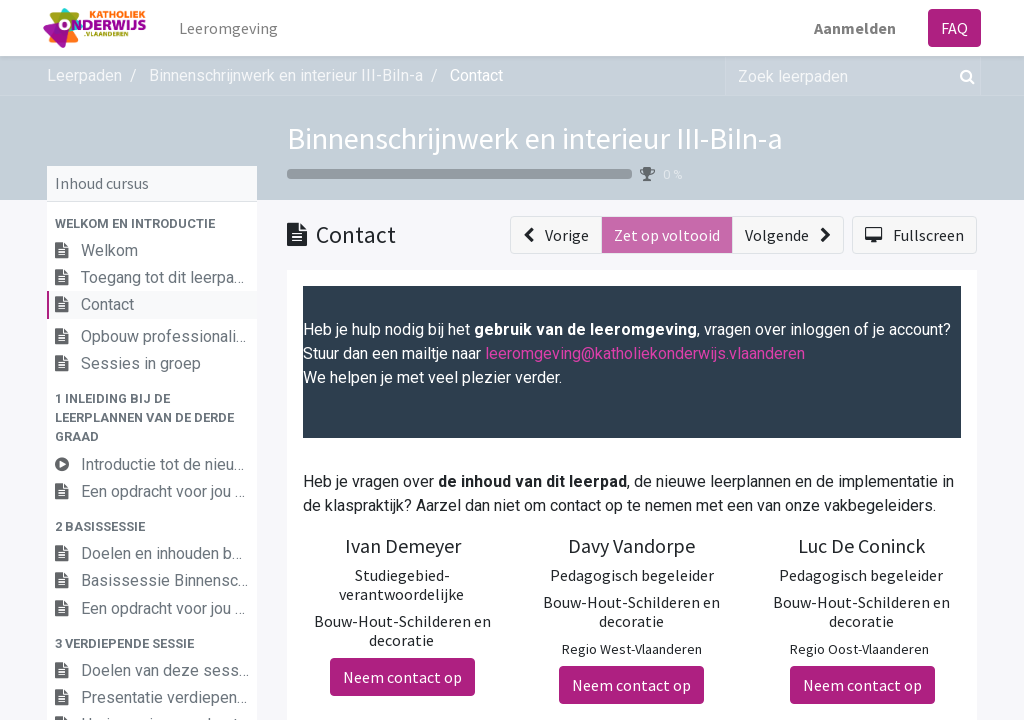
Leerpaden (84, 75)
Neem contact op (402, 677)
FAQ (950, 28)
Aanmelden (851, 28)
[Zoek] (963, 76)
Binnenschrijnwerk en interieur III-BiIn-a (535, 138)
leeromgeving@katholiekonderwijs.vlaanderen (645, 353)
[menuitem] (233, 28)
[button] (152, 223)
